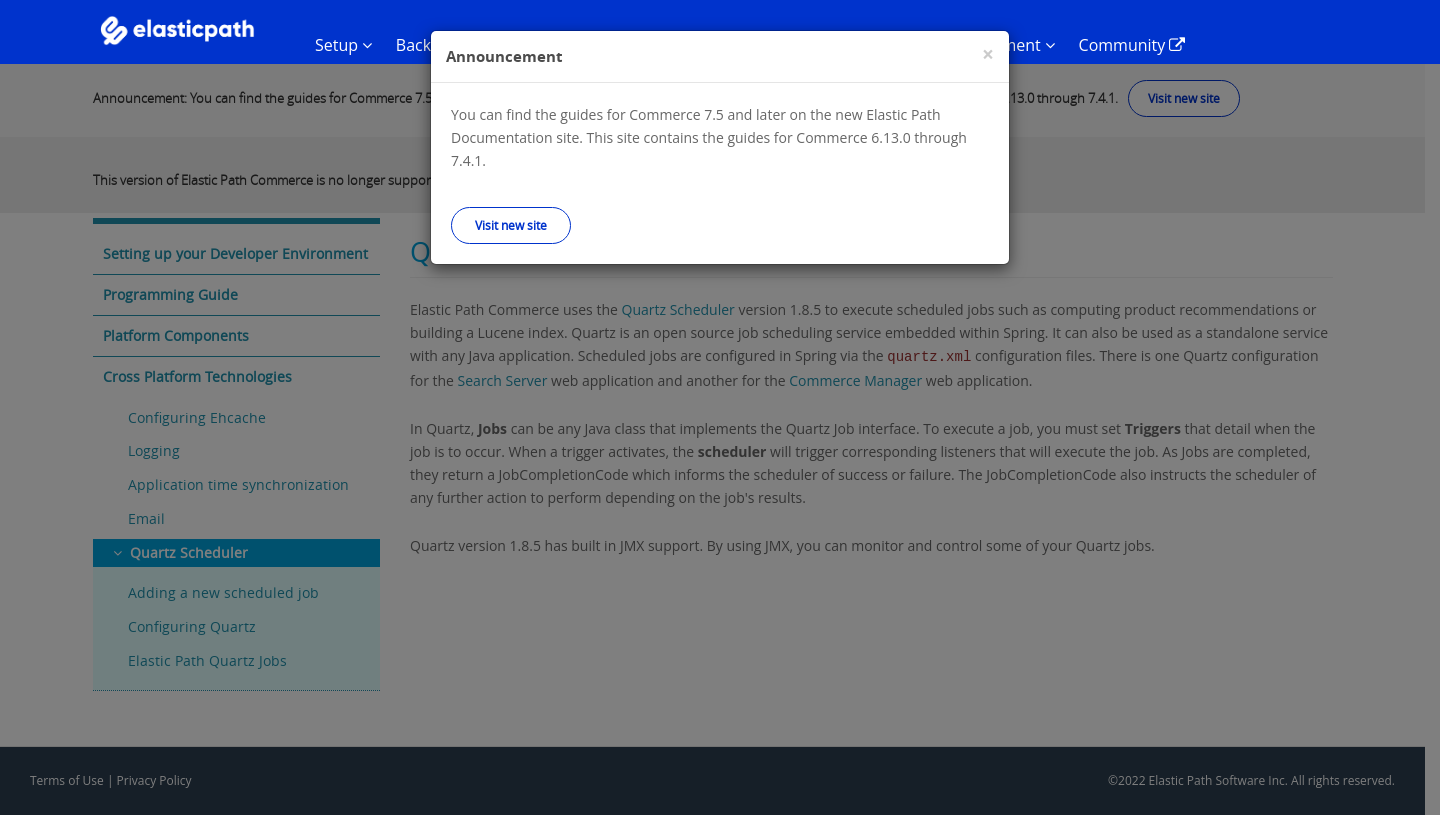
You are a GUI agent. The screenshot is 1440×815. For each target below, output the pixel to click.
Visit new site (511, 225)
